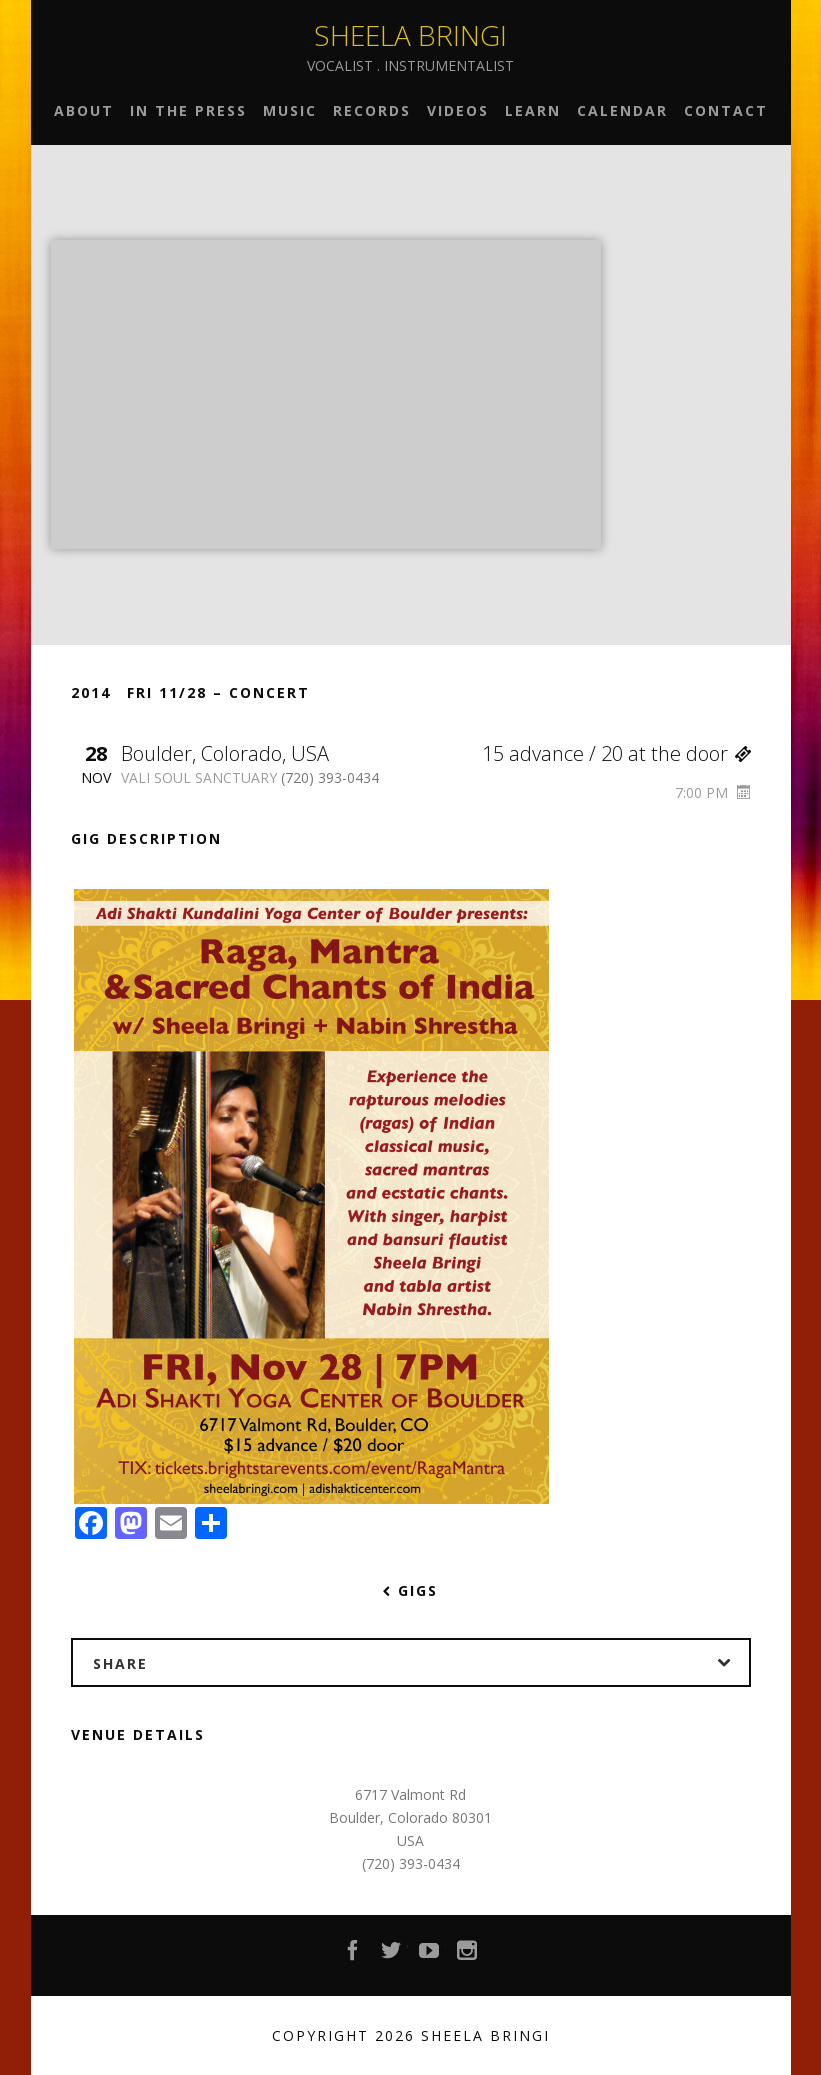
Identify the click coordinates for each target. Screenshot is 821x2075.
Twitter (392, 1956)
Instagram (468, 1956)
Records (372, 110)
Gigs (410, 1590)
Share (421, 1663)
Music (290, 110)
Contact (726, 110)
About (84, 110)
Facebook (354, 1956)
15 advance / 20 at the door (616, 753)
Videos (458, 110)
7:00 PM (713, 792)
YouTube (430, 1956)
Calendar (622, 110)
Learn (533, 110)
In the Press (188, 110)
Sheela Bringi (410, 35)
